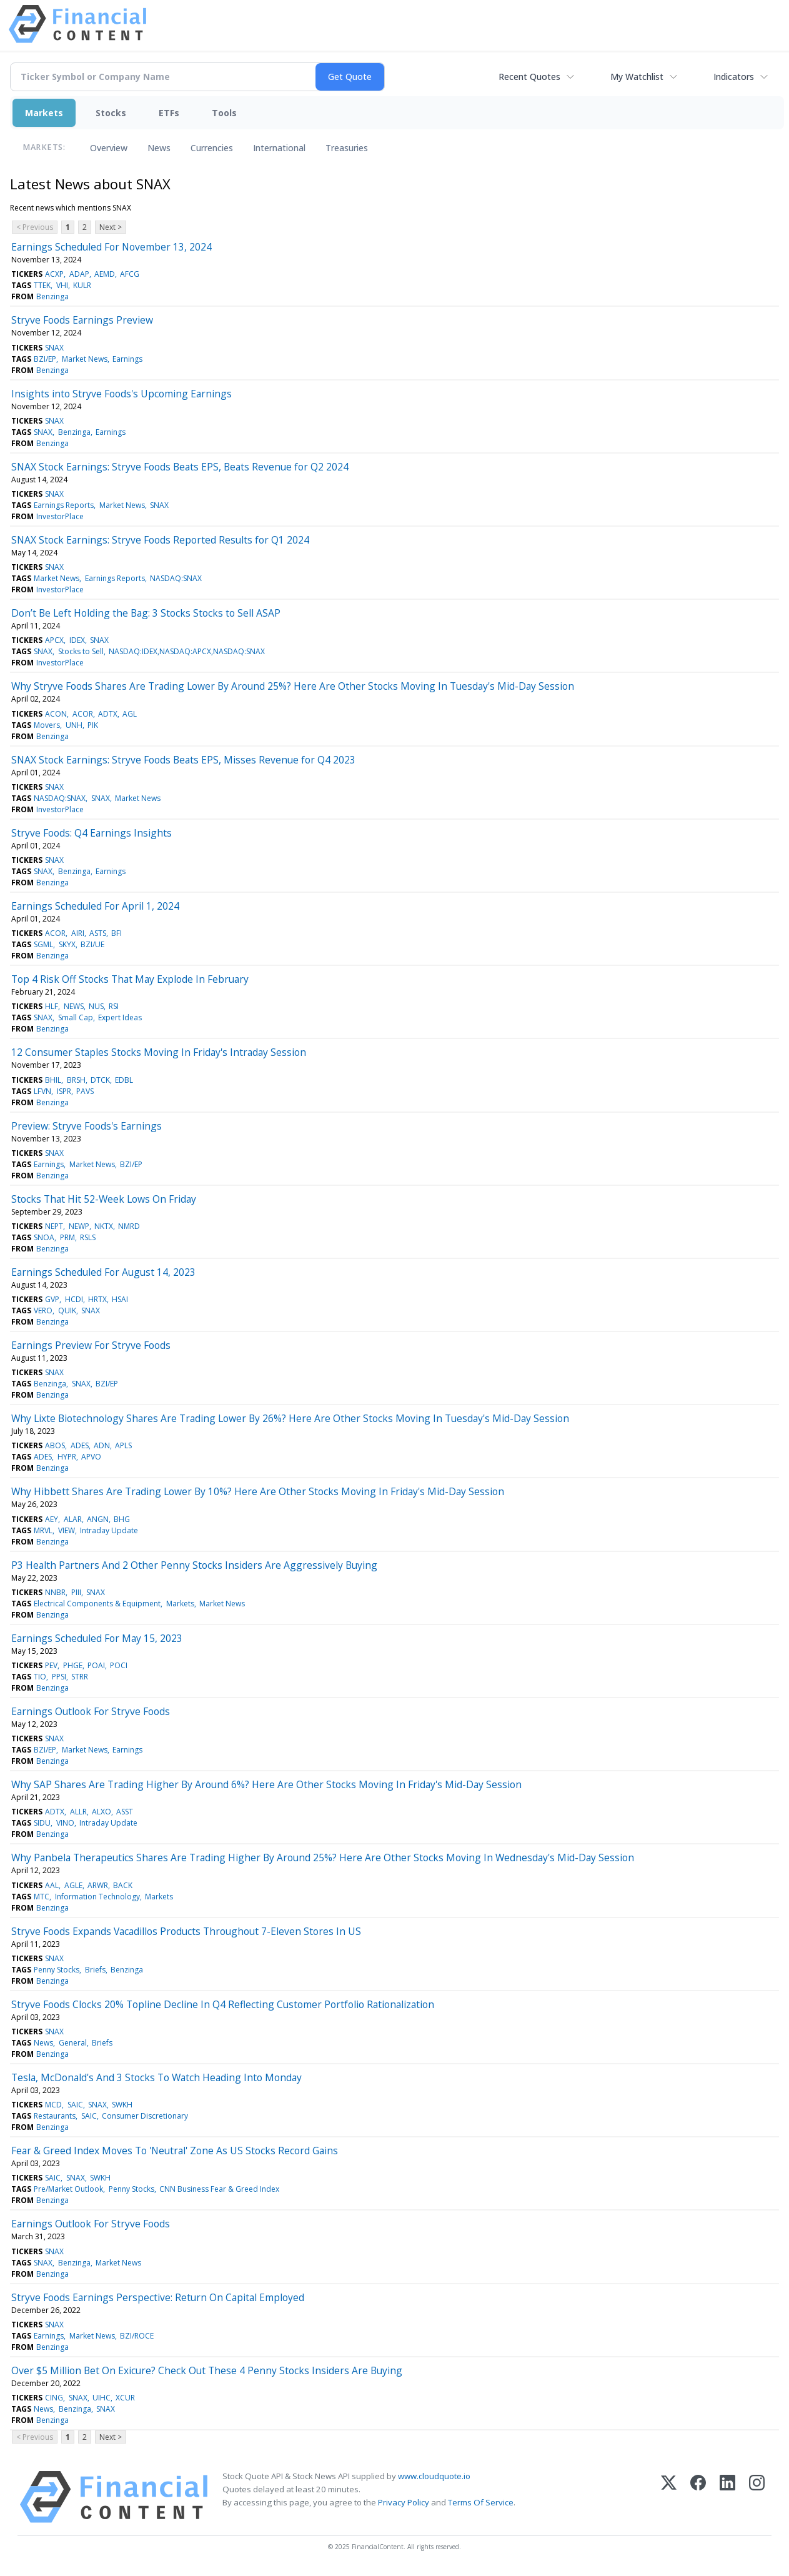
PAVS (85, 1091)
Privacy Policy (403, 2502)
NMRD (129, 1226)
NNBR (55, 1592)
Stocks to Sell (81, 651)
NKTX (103, 1226)
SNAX (54, 347)
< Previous (34, 227)
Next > (110, 227)
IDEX (77, 640)
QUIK (67, 1310)
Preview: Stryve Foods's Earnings (86, 1126)
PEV (51, 1665)
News (159, 148)
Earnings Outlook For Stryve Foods (90, 1711)
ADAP (79, 274)
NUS (96, 1006)
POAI (96, 1665)
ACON (56, 714)
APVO (91, 1456)
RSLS (88, 1237)
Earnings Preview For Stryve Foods (91, 1345)
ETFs (169, 113)
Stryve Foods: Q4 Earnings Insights (91, 833)
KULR (82, 285)
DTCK (100, 1080)
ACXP (54, 274)
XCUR (125, 2397)
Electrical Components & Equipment (97, 1603)
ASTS (97, 933)
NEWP (79, 1226)
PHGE (72, 1665)
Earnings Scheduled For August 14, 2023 (103, 1272)
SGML (43, 944)
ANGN (98, 1519)
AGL (129, 714)
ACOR (82, 714)
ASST (124, 1811)
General (73, 2042)
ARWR (97, 1885)
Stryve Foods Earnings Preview (82, 320)
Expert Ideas (120, 1017)
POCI (118, 1665)
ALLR (78, 1811)
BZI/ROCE (137, 2335)
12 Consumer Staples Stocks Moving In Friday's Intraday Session (158, 1052)
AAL (52, 1885)
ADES (80, 1445)
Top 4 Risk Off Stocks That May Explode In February (130, 979)
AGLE (73, 1885)
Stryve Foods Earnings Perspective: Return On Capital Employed (157, 2297)
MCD (53, 2104)
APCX (54, 640)
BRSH (76, 1080)
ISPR (64, 1091)
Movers (47, 725)
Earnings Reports (64, 505)
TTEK (42, 285)
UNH (74, 725)
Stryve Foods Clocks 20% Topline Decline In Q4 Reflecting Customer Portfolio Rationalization (222, 2004)
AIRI (77, 933)
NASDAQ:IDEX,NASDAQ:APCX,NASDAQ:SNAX (187, 651)
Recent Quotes (529, 76)
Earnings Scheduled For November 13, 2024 (111, 247)
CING (54, 2397)
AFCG (129, 274)
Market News (84, 359)
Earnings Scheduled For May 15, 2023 (96, 1638)
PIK (92, 725)
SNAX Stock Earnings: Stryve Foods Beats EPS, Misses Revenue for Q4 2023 (183, 760)
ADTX (107, 714)
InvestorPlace (60, 516)
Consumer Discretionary (145, 2116)
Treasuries (346, 148)
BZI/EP (45, 359)
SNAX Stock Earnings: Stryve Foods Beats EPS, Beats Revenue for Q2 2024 (180, 467)
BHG (122, 1519)
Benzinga (52, 296)
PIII (76, 1592)
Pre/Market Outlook (68, 2189)
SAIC (75, 2104)
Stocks (111, 113)
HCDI (74, 1299)
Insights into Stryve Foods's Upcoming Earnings (121, 393)
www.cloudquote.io (434, 2476)
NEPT (54, 1226)
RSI (114, 1006)
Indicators (733, 76)
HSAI (120, 1299)
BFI (116, 933)
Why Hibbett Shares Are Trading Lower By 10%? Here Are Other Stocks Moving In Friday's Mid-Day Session (257, 1491)
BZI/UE (92, 944)
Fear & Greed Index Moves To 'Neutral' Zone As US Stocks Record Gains (174, 2150)
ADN (102, 1445)
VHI (62, 285)
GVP (52, 1299)
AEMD (104, 274)
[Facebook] (698, 2497)
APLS (123, 1445)
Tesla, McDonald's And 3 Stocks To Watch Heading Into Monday (156, 2077)
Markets (44, 113)
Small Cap (75, 1017)
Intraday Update (109, 1530)
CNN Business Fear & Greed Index (219, 2189)
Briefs (95, 1969)
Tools (224, 113)
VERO (43, 1310)
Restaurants (55, 2116)
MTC (41, 1896)
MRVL (43, 1530)
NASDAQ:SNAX (176, 578)
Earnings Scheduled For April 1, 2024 (95, 906)
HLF (51, 1006)
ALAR (73, 1519)
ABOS (55, 1445)
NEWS (74, 1006)
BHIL (53, 1080)
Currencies (212, 148)
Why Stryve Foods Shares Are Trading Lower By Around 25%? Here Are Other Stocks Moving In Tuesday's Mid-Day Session (292, 686)
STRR (79, 1676)
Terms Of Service (481, 2502)
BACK (122, 1885)
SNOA (44, 1237)
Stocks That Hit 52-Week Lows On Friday (103, 1199)
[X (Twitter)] (669, 2497)
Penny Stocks (56, 1969)
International (279, 148)
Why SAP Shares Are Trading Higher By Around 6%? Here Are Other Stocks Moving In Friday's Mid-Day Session (266, 1784)
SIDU (42, 1823)
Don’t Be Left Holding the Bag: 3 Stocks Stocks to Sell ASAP (145, 613)
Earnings (127, 359)
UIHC (101, 2397)
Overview (108, 148)
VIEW (66, 1530)
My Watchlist (636, 76)
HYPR (66, 1456)
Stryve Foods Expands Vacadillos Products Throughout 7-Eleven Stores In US (186, 1931)
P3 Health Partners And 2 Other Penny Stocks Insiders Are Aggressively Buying (194, 1565)
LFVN (42, 1091)
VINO (65, 1823)
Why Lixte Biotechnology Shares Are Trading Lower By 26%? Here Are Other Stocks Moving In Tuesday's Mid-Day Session (290, 1418)
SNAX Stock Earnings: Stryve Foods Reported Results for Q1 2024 (160, 540)
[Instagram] (757, 2497)
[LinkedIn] (727, 2497)
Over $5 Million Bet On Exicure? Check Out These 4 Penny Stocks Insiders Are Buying (206, 2370)
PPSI (59, 1676)
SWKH (122, 2104)
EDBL (124, 1080)
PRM (67, 1237)
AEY (51, 1519)
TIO (40, 1676)
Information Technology (97, 1896)
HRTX (97, 1299)
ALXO (101, 1811)
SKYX (67, 944)
